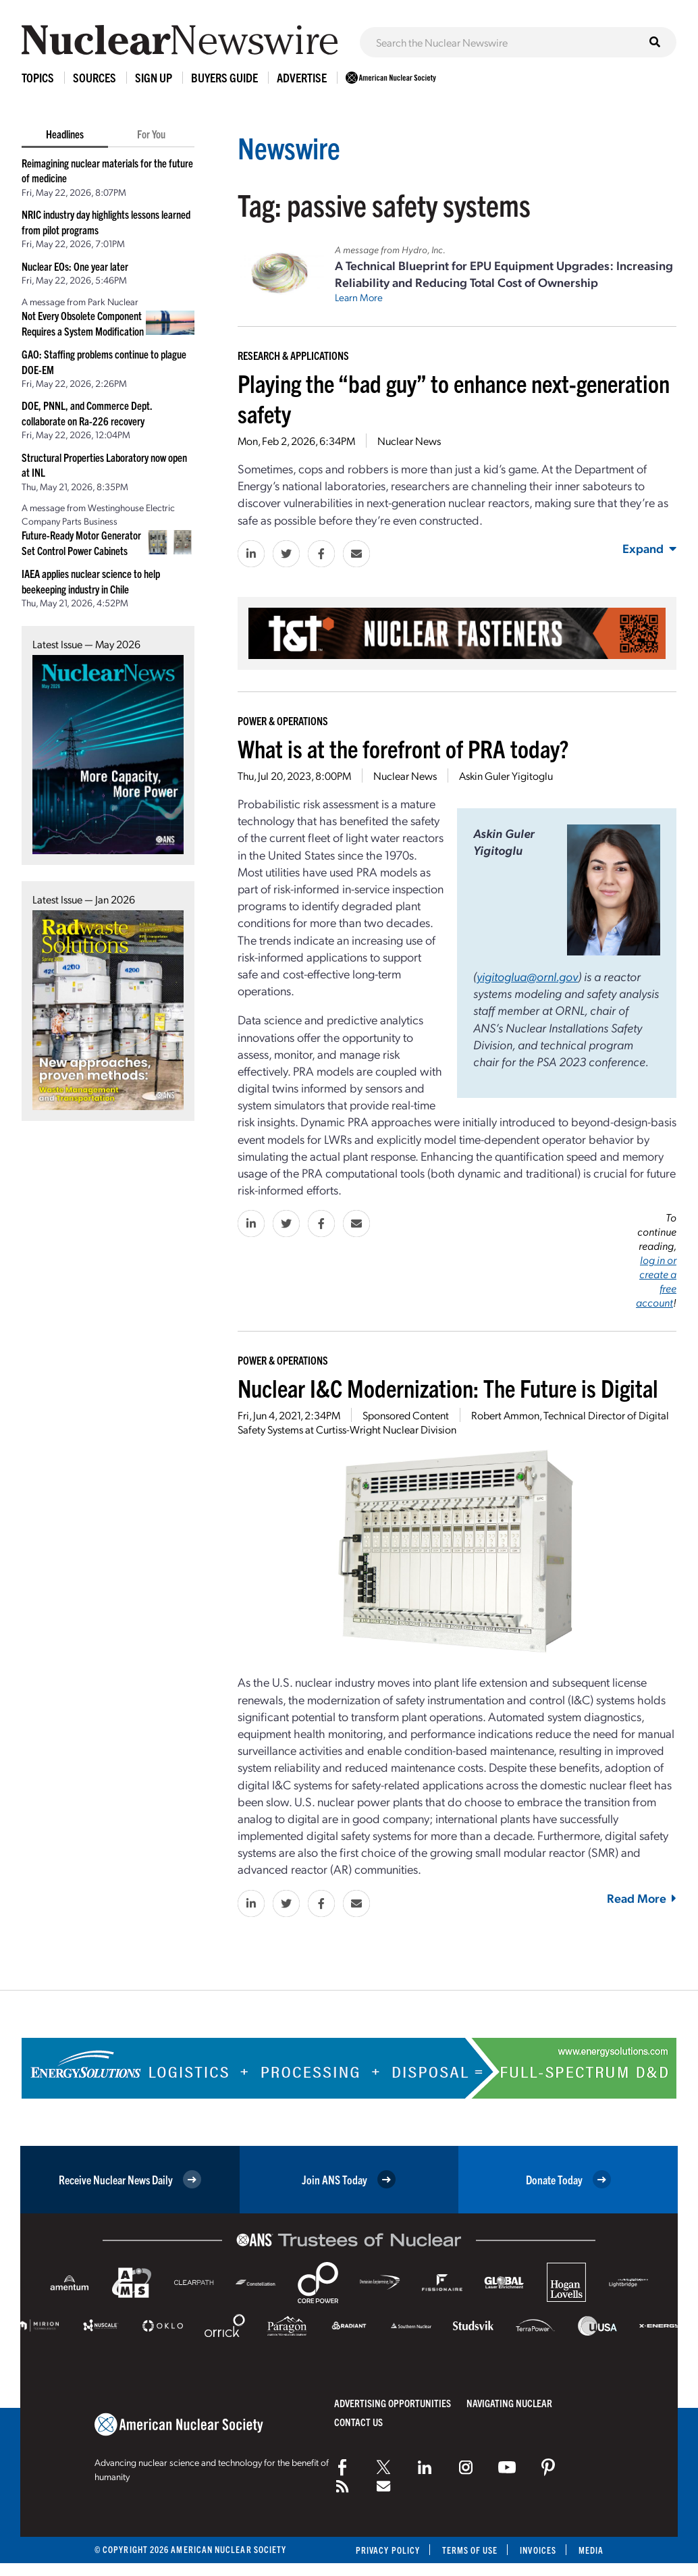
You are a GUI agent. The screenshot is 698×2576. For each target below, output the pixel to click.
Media (591, 2550)
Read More (641, 1897)
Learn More (359, 297)
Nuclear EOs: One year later (75, 266)
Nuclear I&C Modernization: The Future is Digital (448, 1387)
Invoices (538, 2550)
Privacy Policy (387, 2550)
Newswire (290, 146)
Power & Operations (283, 720)
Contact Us (358, 2421)
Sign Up (153, 77)
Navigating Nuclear (509, 2402)
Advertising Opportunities (392, 2402)
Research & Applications (293, 355)
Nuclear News (409, 440)
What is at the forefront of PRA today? (403, 748)
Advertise (302, 77)
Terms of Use (469, 2550)
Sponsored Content (406, 1415)
